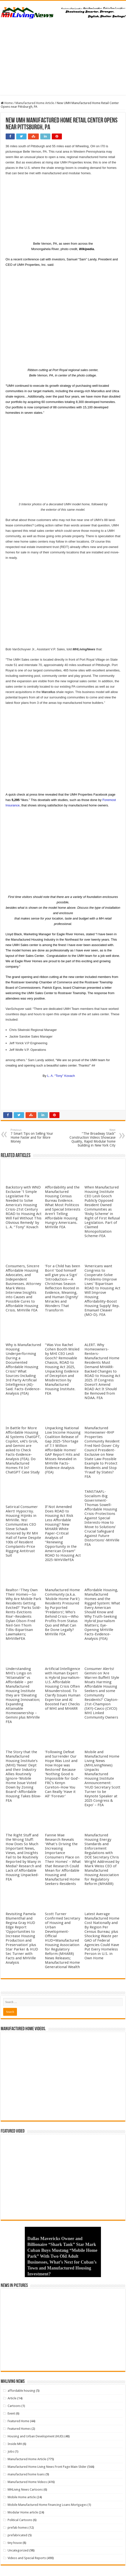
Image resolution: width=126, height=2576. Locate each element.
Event (11, 2349)
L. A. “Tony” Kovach (61, 1076)
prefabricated (17, 2471)
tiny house (15, 2479)
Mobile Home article (22, 2433)
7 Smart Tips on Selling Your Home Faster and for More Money (36, 1135)
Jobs (11, 2387)
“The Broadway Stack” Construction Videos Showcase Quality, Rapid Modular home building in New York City (90, 1137)
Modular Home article (23, 2448)
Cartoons (14, 2342)
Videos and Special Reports (27, 2494)
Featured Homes (19, 2364)
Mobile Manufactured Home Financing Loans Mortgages (47, 2441)
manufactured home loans (26, 2410)
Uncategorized (18, 2486)
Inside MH (15, 2380)
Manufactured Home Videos (27, 2418)
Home (7, 103)
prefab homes (18, 2463)
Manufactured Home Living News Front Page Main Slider (47, 2402)
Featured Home (18, 2357)
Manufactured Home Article (34, 103)
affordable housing (21, 2326)
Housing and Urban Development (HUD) (36, 2372)
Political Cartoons (20, 2456)
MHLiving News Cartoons (25, 2425)
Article (12, 2334)
